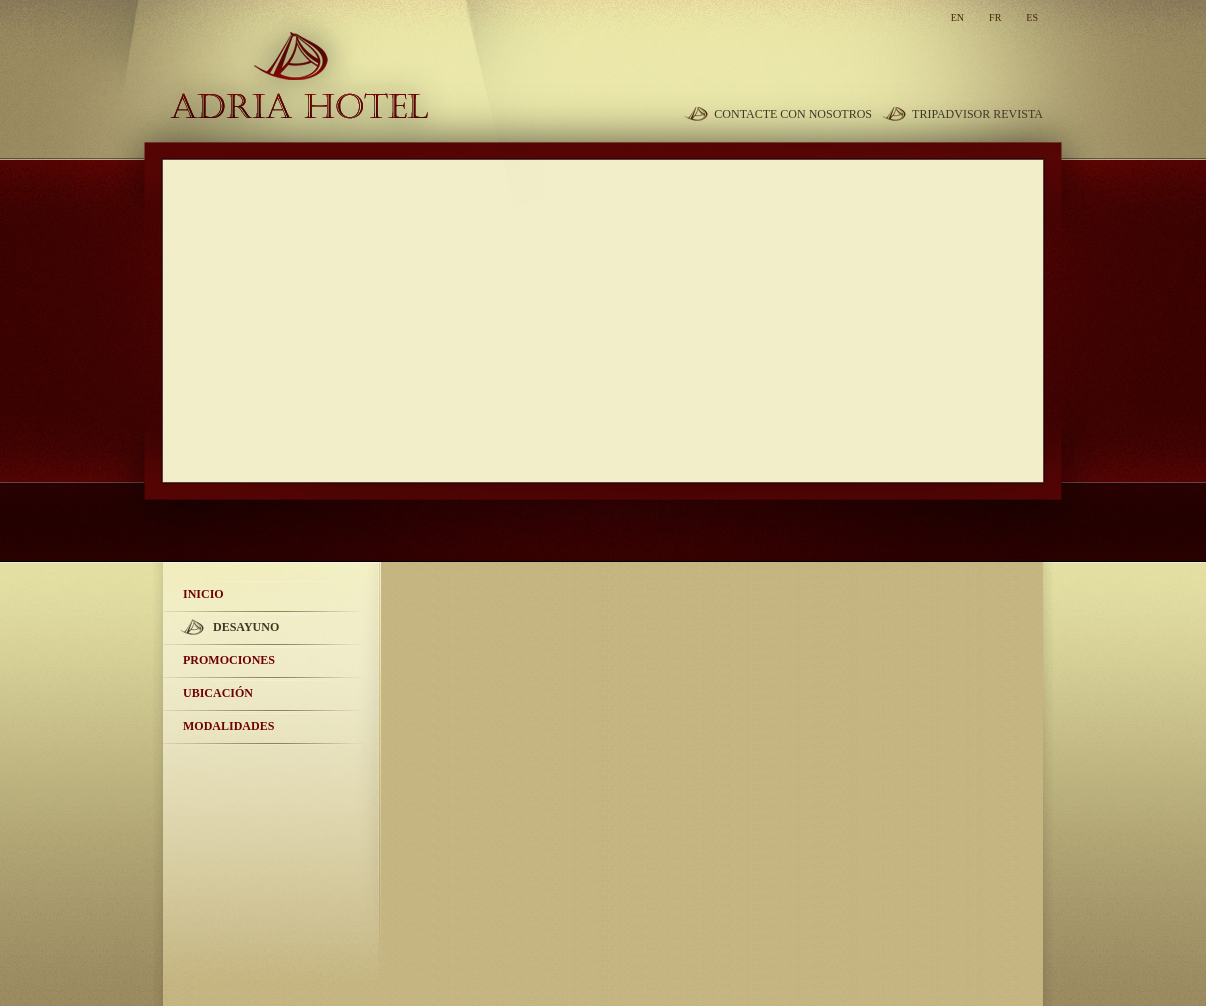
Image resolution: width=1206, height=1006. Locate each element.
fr (995, 17)
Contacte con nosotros (793, 114)
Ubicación (218, 693)
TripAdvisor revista (977, 114)
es (1032, 17)
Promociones (229, 660)
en (957, 17)
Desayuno (246, 627)
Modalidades (228, 726)
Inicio (203, 594)
